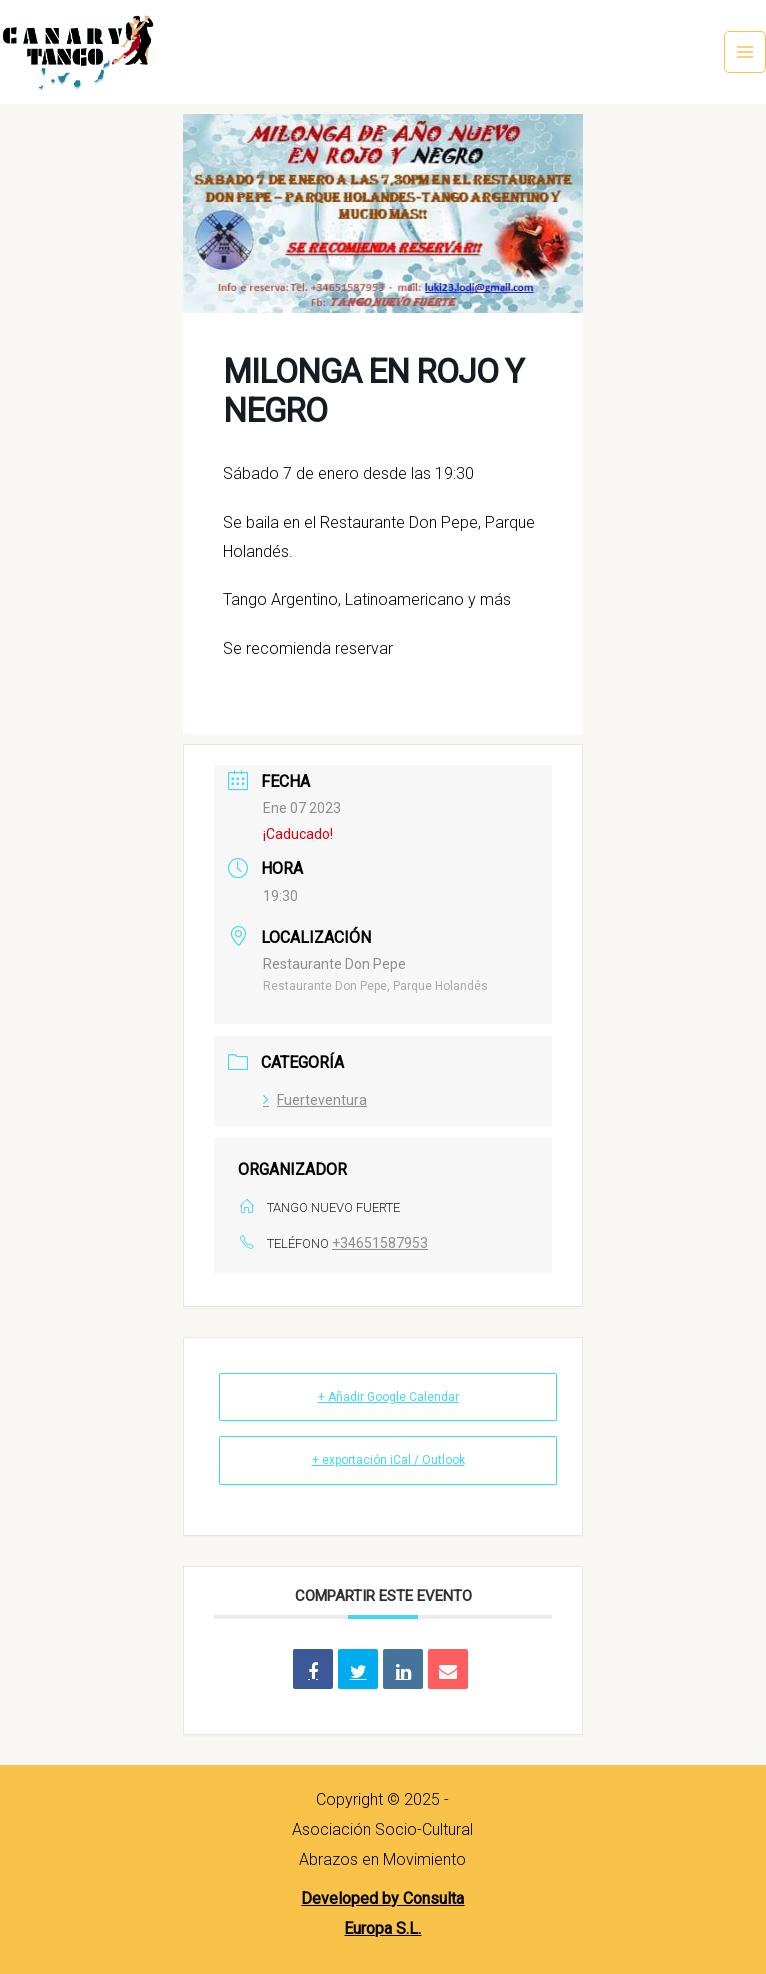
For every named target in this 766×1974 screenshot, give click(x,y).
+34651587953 (380, 1243)
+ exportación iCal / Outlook (388, 1460)
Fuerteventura (315, 1100)
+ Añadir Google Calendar (388, 1397)
